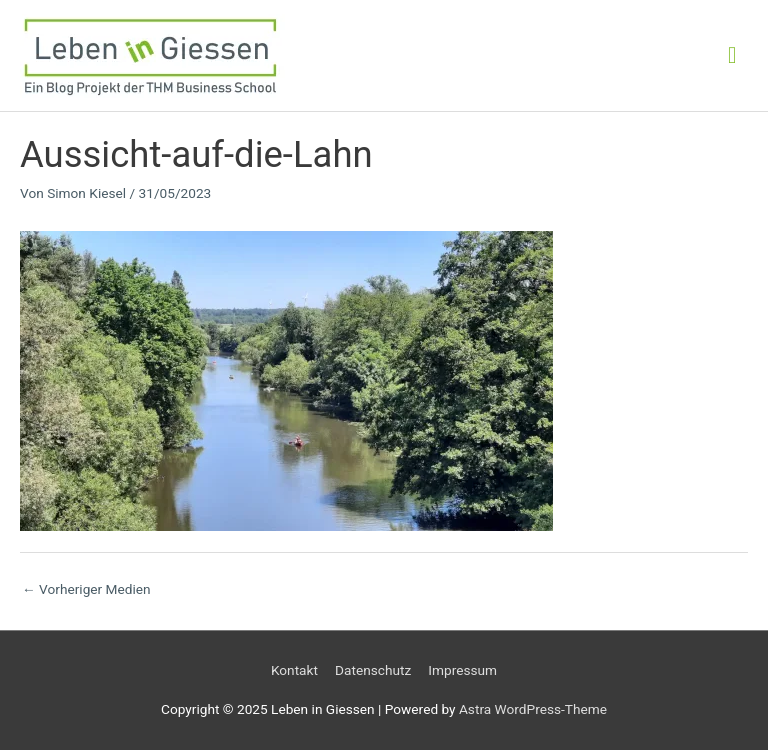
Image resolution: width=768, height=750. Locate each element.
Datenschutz (373, 670)
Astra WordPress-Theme (533, 709)
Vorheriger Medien (86, 589)
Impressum (462, 670)
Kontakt (294, 670)
